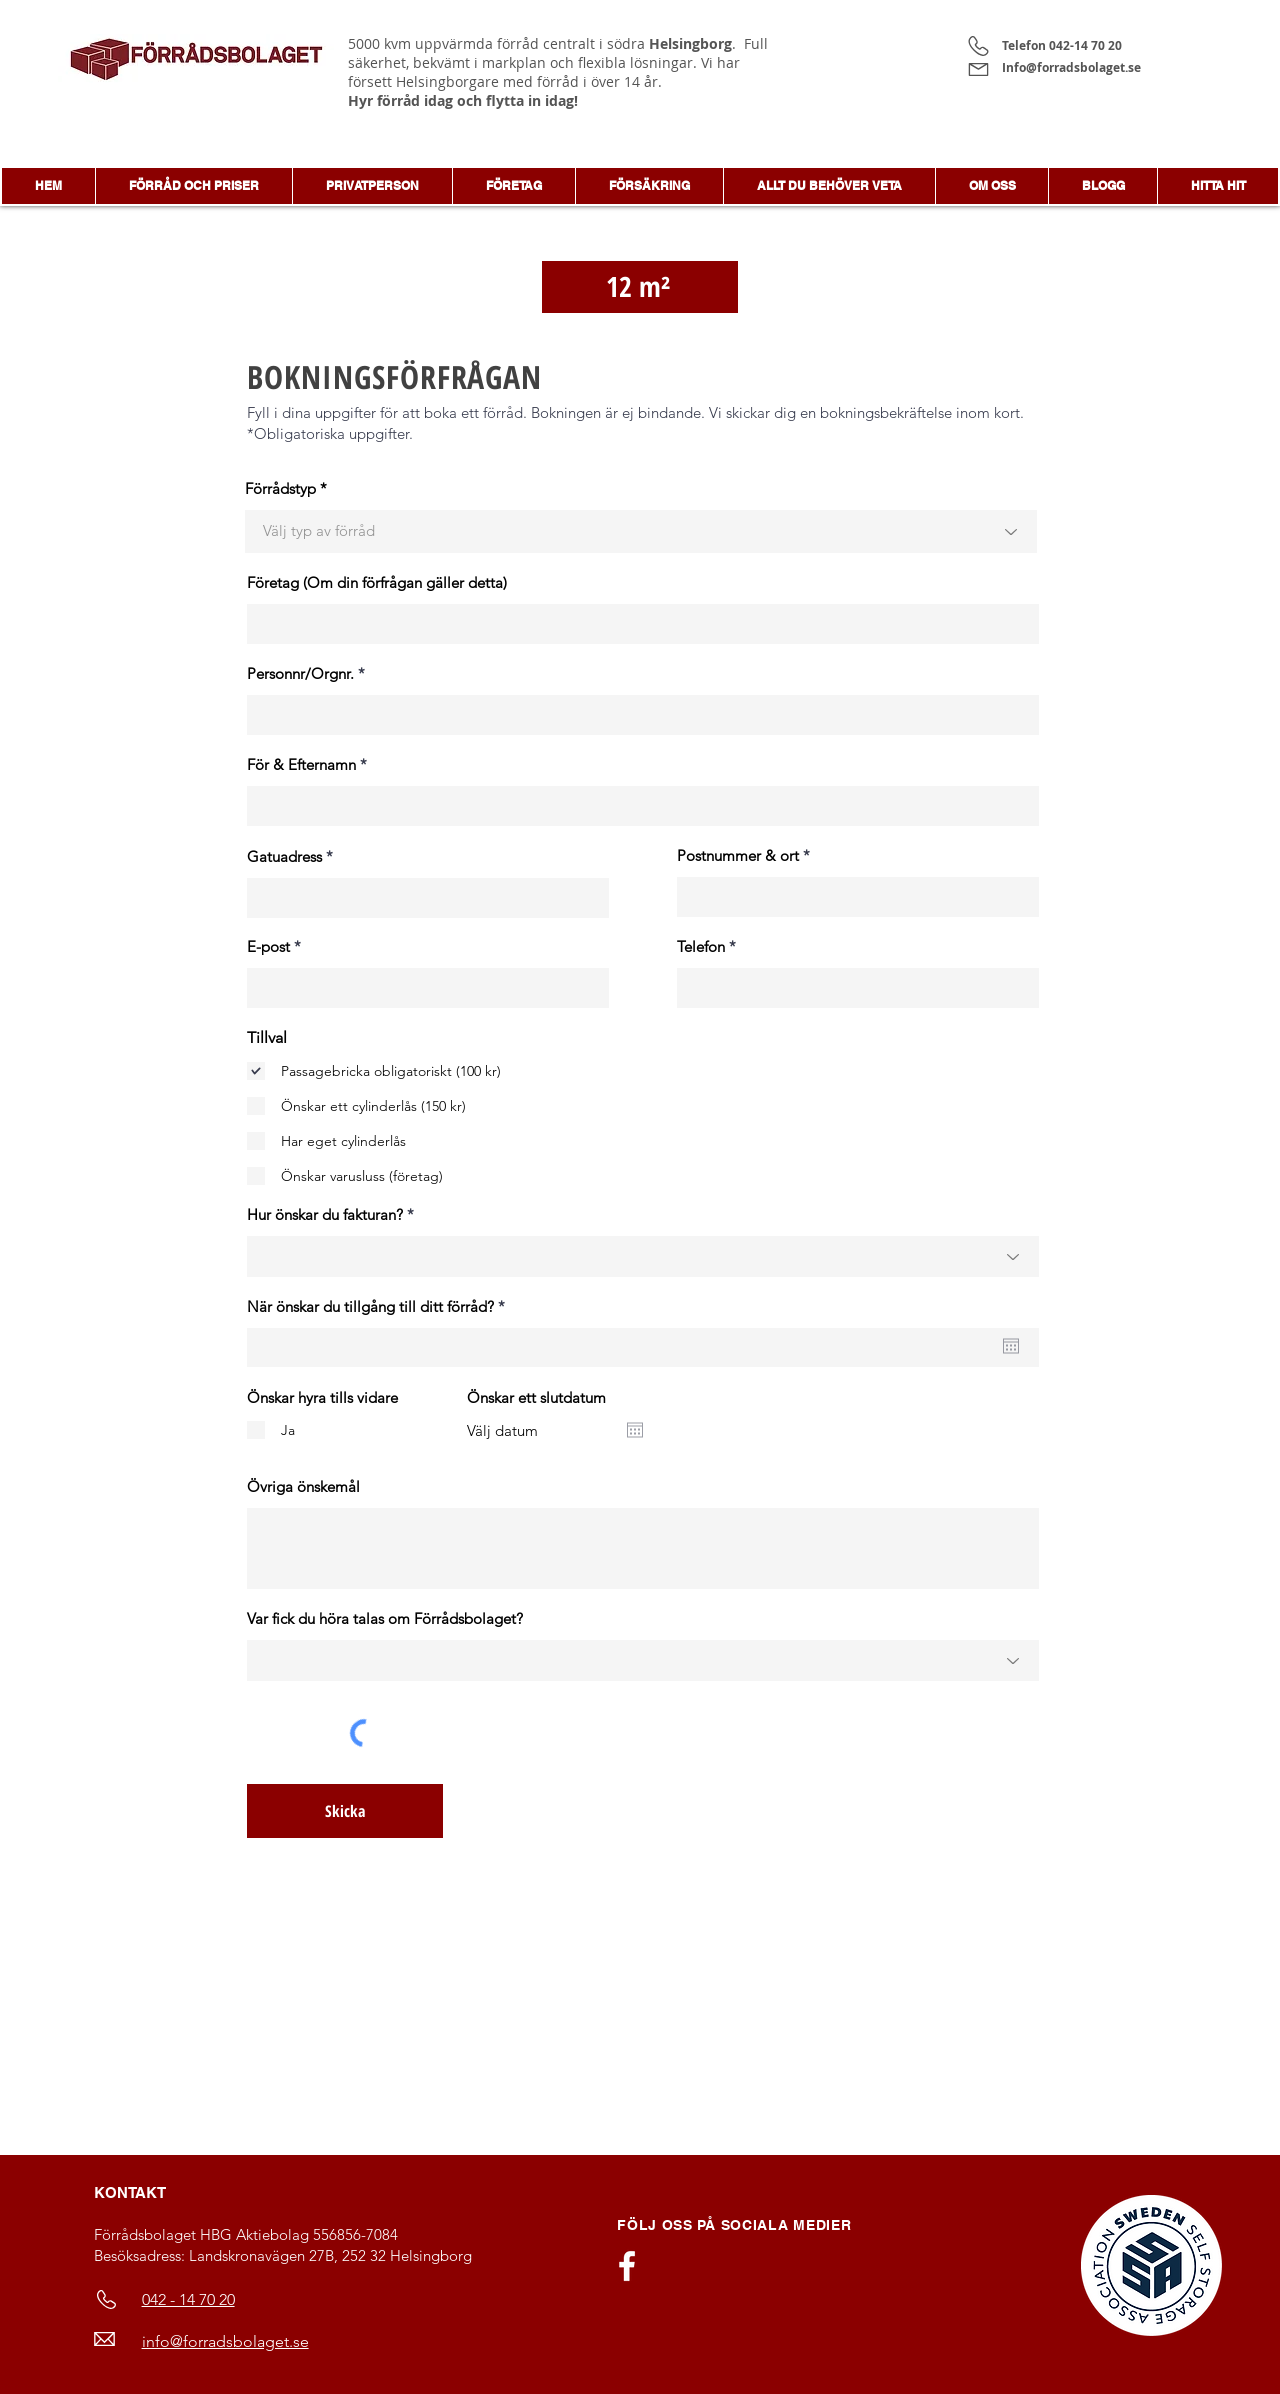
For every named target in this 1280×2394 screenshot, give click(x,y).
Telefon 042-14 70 (1055, 45)
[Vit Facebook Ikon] (627, 2266)
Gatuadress (284, 856)
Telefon (701, 946)
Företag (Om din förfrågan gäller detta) (377, 582)
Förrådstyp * (286, 488)
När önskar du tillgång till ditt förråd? (380, 1306)
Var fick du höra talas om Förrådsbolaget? (385, 1618)
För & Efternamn (301, 764)
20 (1115, 45)
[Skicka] (345, 1811)
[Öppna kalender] (1011, 1346)
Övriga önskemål (303, 1486)
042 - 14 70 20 (188, 2299)
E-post (268, 946)
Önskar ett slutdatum (536, 1397)
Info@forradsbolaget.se (1074, 67)
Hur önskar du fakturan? (325, 1214)
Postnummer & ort (738, 855)
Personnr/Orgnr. (300, 673)
